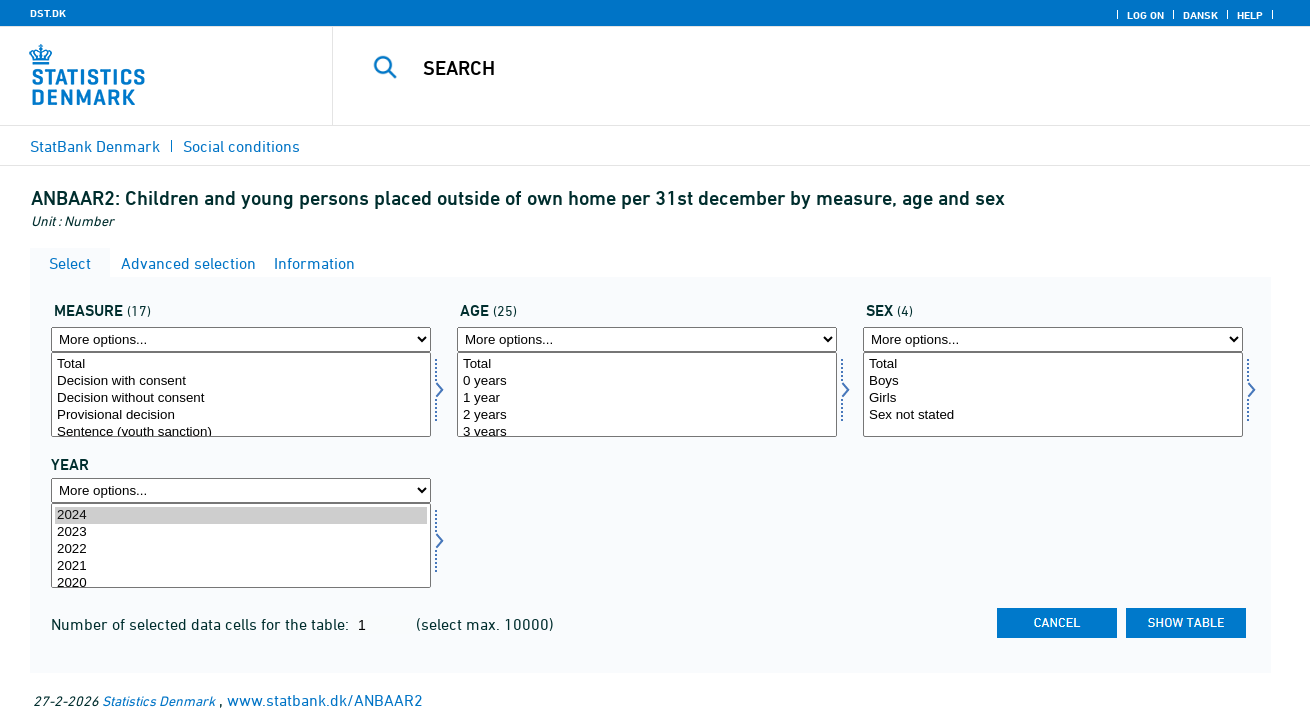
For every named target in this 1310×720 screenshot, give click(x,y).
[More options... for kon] (1053, 339)
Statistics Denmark (158, 700)
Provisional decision (241, 415)
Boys (1053, 381)
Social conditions (241, 146)
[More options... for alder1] (647, 339)
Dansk (1200, 15)
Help (1250, 15)
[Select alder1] (647, 394)
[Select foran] (241, 394)
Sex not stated (1053, 415)
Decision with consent (241, 381)
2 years (647, 415)
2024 (241, 515)
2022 (241, 549)
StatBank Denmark (95, 146)
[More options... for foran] (241, 339)
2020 (241, 583)
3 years (647, 432)
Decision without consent (241, 398)
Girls (1053, 398)
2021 (241, 566)
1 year (647, 398)
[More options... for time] (241, 490)
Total (241, 364)
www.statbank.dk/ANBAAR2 (325, 700)
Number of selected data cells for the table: (202, 624)
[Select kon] (1053, 394)
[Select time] (241, 545)
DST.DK (48, 13)
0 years (647, 381)
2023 (241, 532)
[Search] (800, 68)
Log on (1145, 15)
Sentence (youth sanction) (241, 432)
